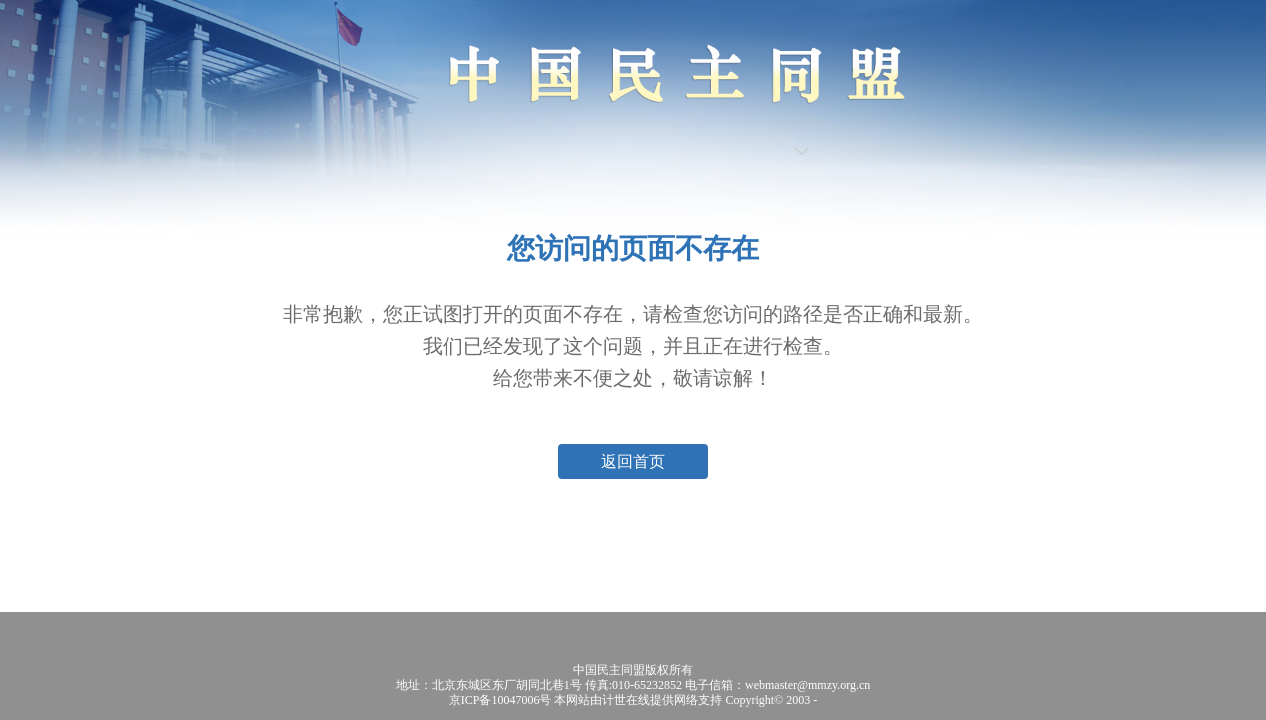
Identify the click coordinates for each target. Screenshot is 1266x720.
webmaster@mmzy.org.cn (807, 685)
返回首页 (633, 461)
